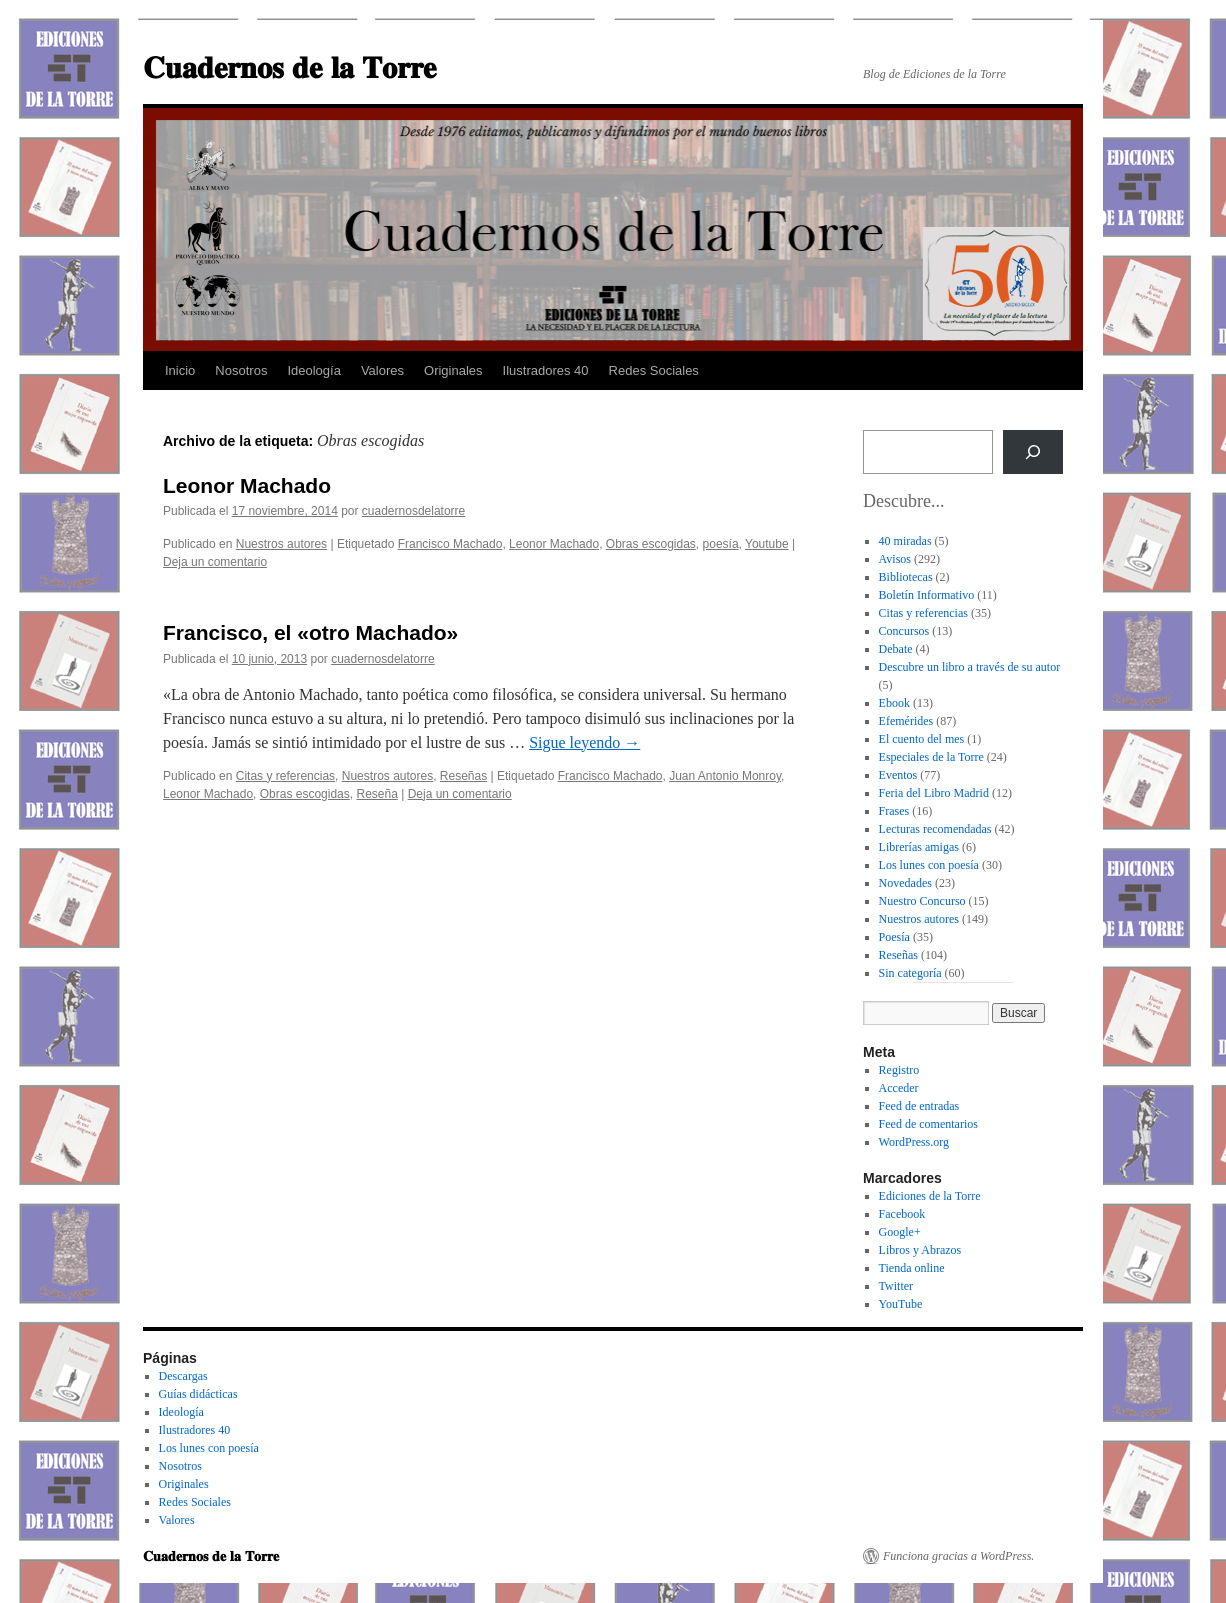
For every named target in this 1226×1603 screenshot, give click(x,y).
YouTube (901, 1304)
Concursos (904, 631)
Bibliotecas (906, 577)
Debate (896, 649)
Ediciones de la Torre (930, 1196)
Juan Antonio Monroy (725, 776)
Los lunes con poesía (929, 865)
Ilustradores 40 (546, 370)
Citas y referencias (285, 776)
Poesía (894, 937)
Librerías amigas (919, 847)
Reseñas (463, 776)
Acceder (899, 1088)
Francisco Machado (450, 544)
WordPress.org (914, 1142)
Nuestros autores (281, 544)
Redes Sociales (654, 370)
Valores (382, 370)
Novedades (905, 883)
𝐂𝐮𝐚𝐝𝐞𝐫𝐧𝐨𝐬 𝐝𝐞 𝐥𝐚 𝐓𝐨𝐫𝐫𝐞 (289, 67)
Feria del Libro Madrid (934, 793)
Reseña (376, 794)
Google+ (900, 1232)
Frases (894, 811)
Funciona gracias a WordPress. (958, 1556)
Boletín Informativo (927, 595)
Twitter (896, 1286)
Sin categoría (910, 973)
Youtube (767, 544)
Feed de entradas (919, 1106)
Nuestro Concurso (922, 901)
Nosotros (241, 370)
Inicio (180, 370)
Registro (899, 1070)
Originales (453, 370)
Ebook (894, 703)
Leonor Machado (247, 485)
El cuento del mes (922, 739)
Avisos (895, 559)
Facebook (902, 1214)
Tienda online (912, 1268)
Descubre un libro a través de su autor (970, 667)
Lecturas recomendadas (935, 829)
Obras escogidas (651, 544)
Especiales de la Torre (931, 757)
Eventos (898, 775)
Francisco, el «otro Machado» (310, 632)
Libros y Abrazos (920, 1250)
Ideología (314, 370)
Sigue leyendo (584, 742)
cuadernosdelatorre (413, 511)
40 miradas (905, 541)
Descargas (183, 1376)
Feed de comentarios (928, 1124)
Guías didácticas (198, 1394)
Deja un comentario (215, 562)
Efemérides (906, 721)
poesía (721, 544)
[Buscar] (1033, 452)
